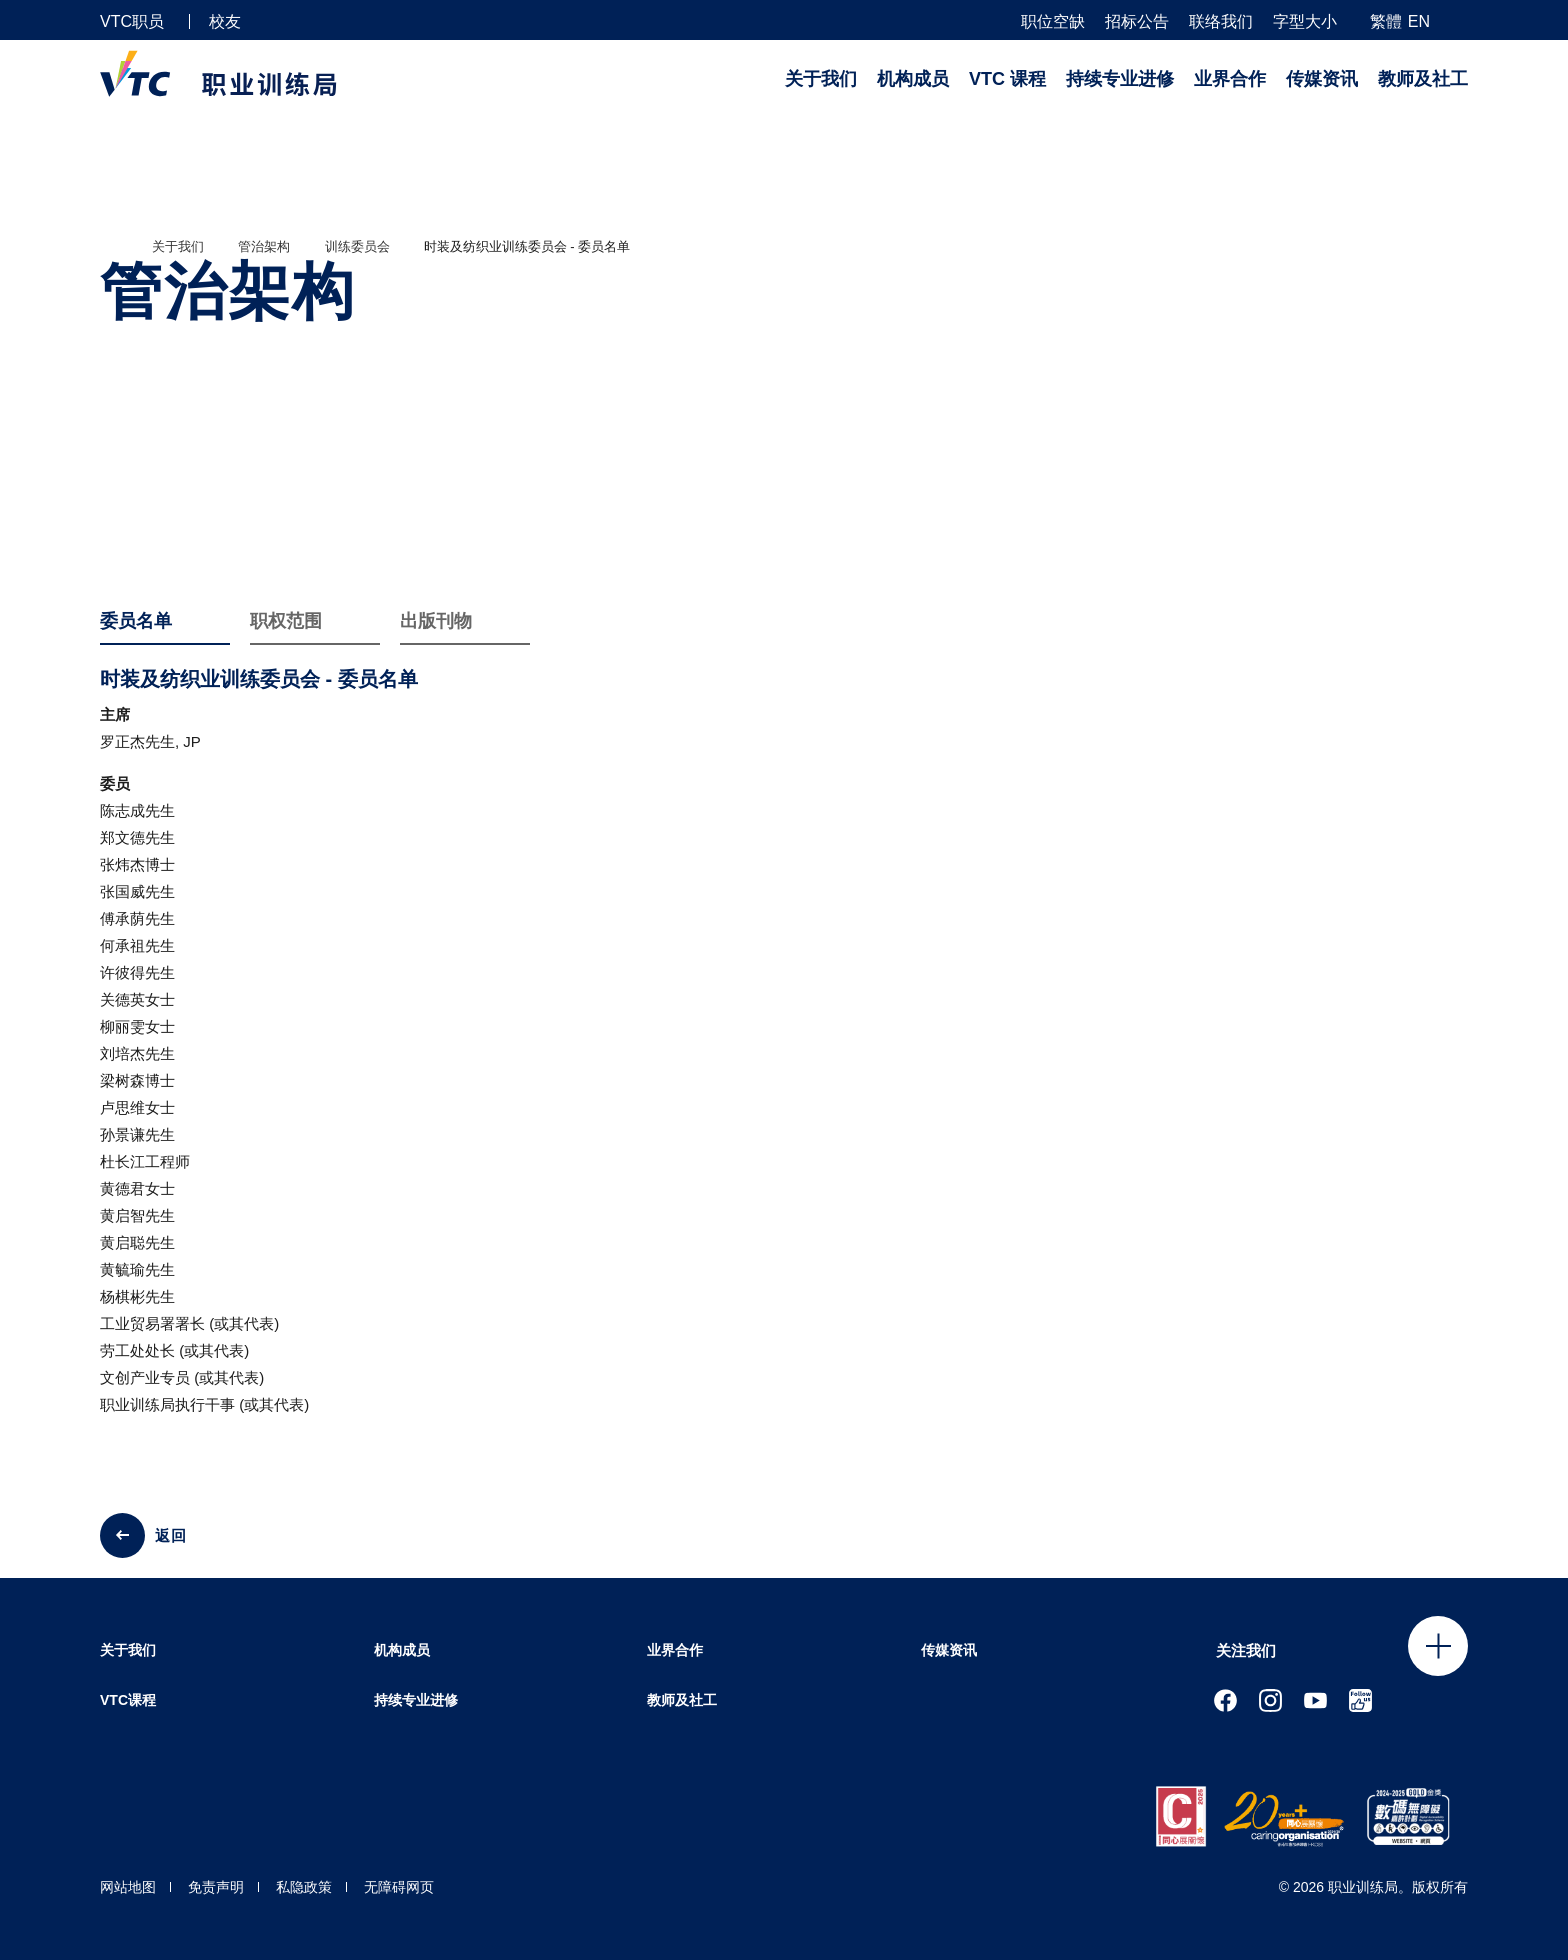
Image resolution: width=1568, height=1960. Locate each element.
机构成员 (913, 79)
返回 (171, 1535)
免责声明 (216, 1887)
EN (1419, 21)
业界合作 (1230, 79)
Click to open (1438, 1646)
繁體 (1386, 21)
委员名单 (136, 621)
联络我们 (1221, 22)
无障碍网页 (399, 1887)
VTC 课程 (1007, 79)
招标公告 (1137, 22)
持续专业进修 (1120, 79)
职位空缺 (1053, 22)
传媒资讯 (1322, 79)
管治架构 (264, 246)
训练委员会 (357, 246)
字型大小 (1305, 22)
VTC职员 (132, 21)
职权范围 (286, 621)
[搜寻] (1460, 20)
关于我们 (821, 79)
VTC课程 (128, 1700)
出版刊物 (436, 621)
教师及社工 (1423, 79)
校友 (225, 21)
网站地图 (128, 1887)
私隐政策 (304, 1887)
